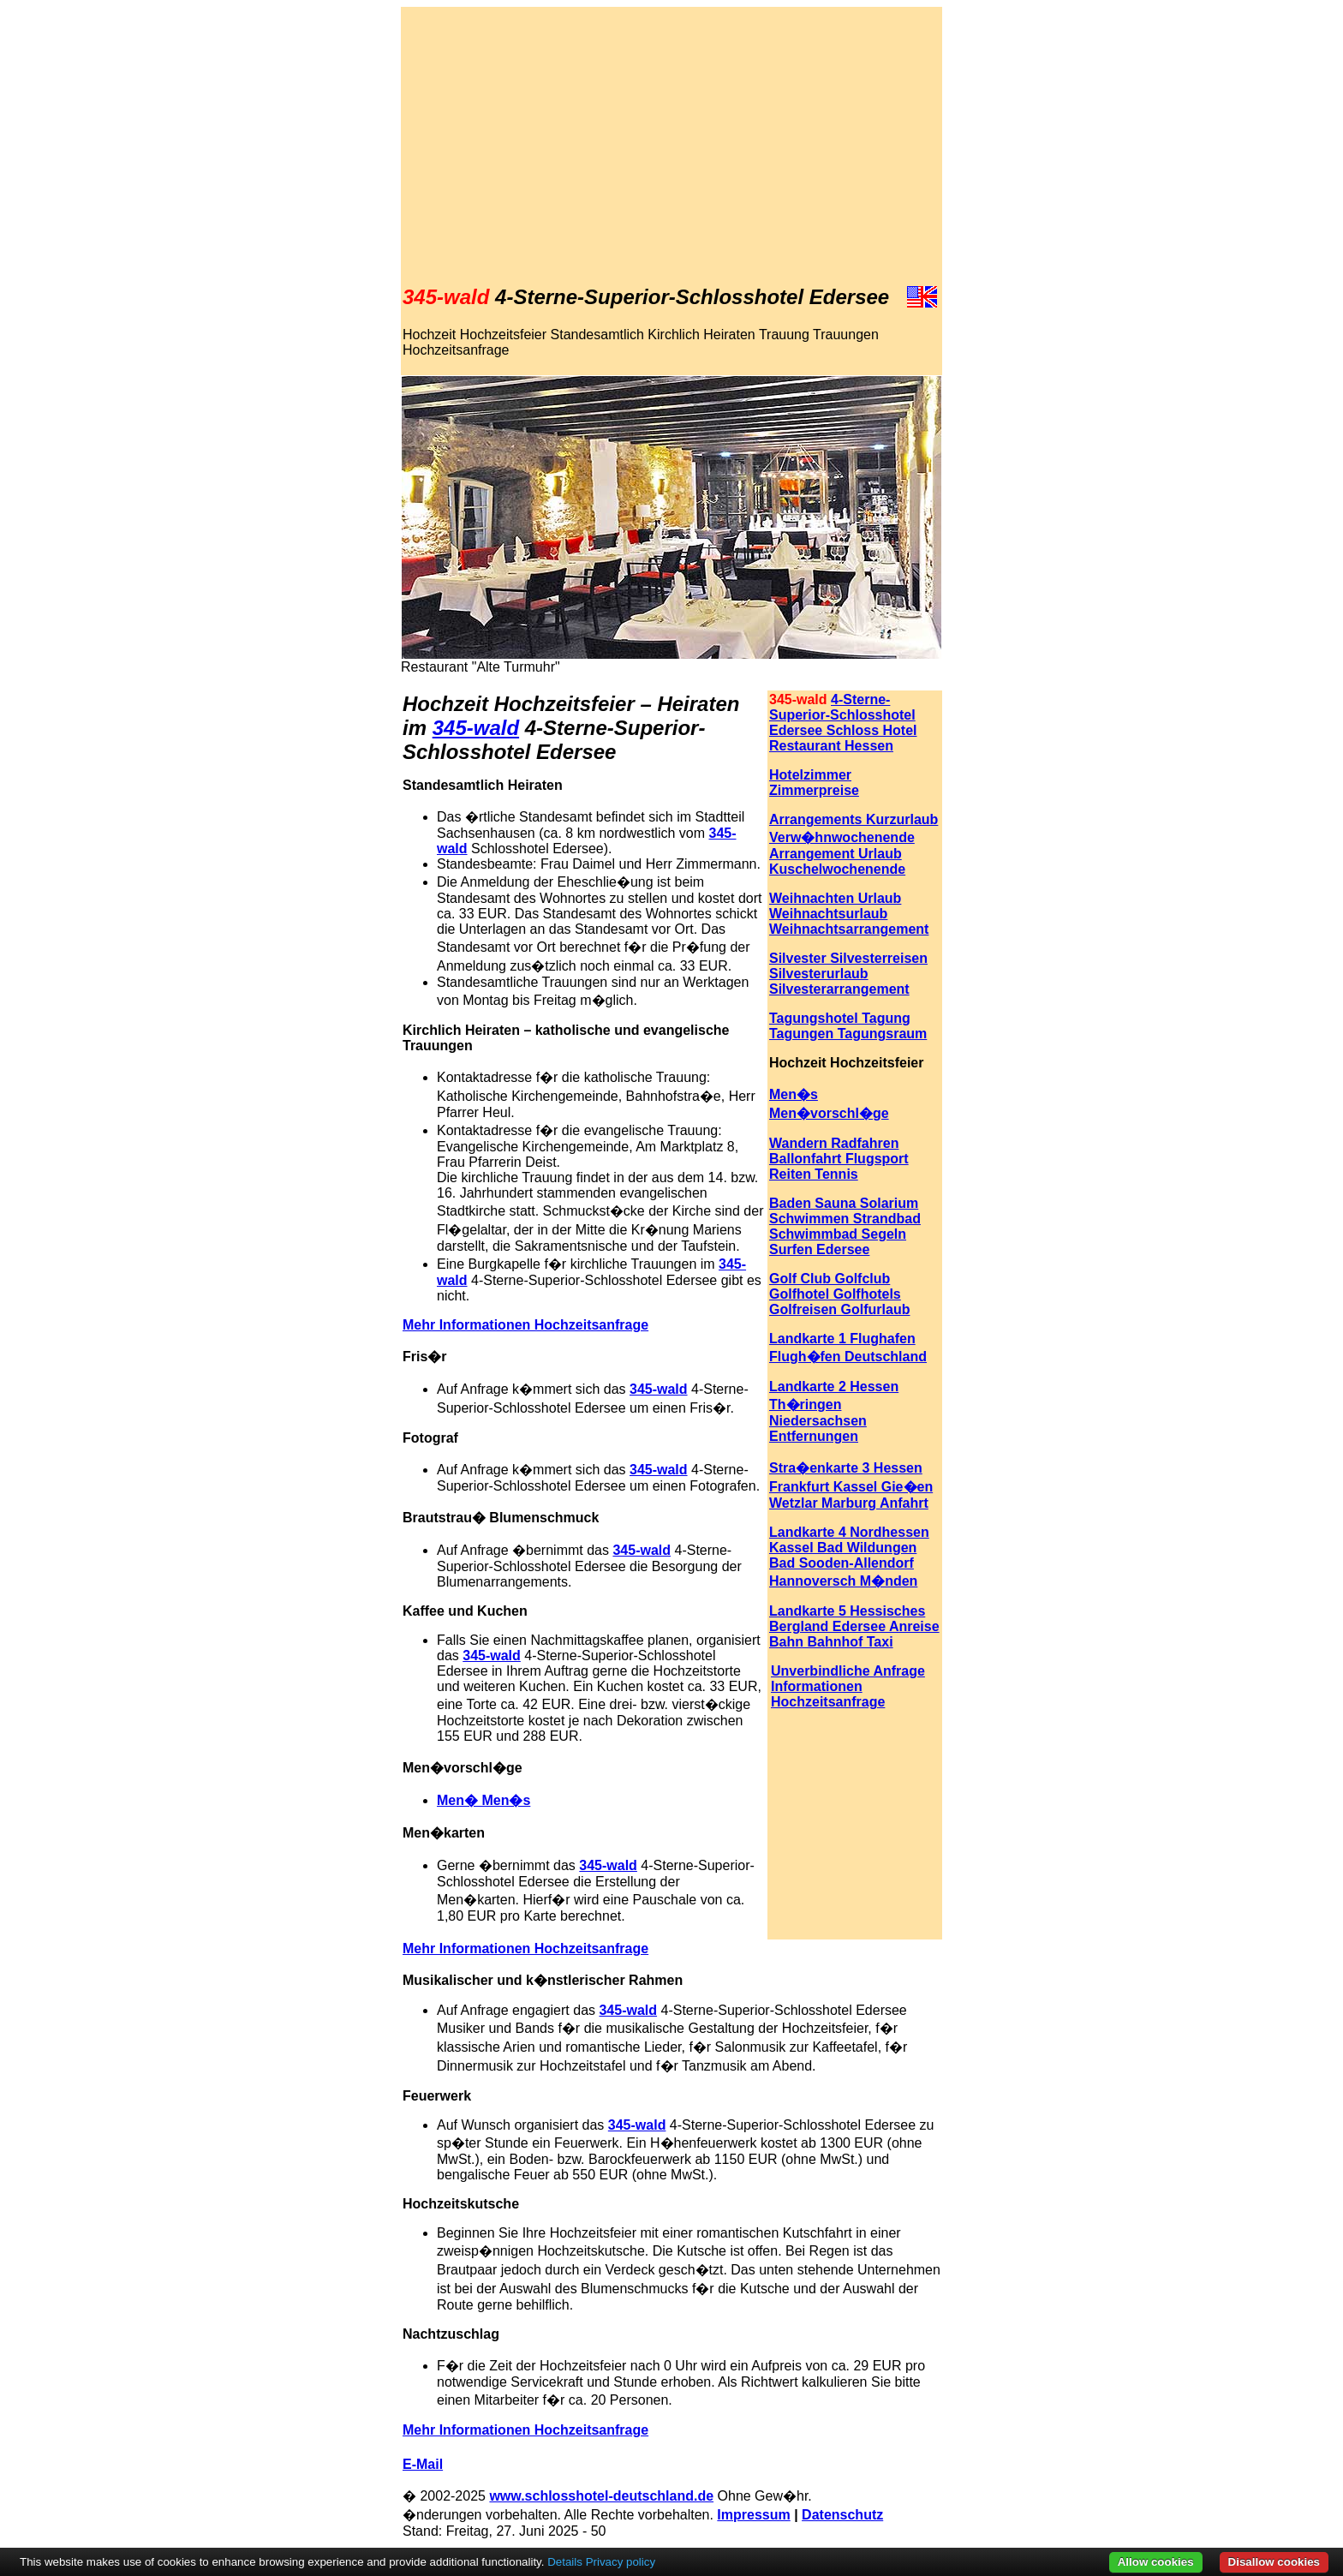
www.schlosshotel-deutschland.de (601, 2496)
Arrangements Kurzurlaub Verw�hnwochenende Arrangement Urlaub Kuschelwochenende (853, 844)
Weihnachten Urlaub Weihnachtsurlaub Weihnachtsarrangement (848, 913)
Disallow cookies (1274, 2561)
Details (564, 2561)
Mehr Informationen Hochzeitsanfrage (525, 2430)
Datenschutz (842, 2514)
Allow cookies (1156, 2561)
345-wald (476, 727)
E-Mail (423, 2464)
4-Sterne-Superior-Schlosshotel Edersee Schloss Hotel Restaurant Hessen (843, 722)
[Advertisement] (671, 146)
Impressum (753, 2514)
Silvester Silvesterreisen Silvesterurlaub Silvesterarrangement (848, 973)
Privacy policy (620, 2561)
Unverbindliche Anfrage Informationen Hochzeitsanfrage (848, 1686)
